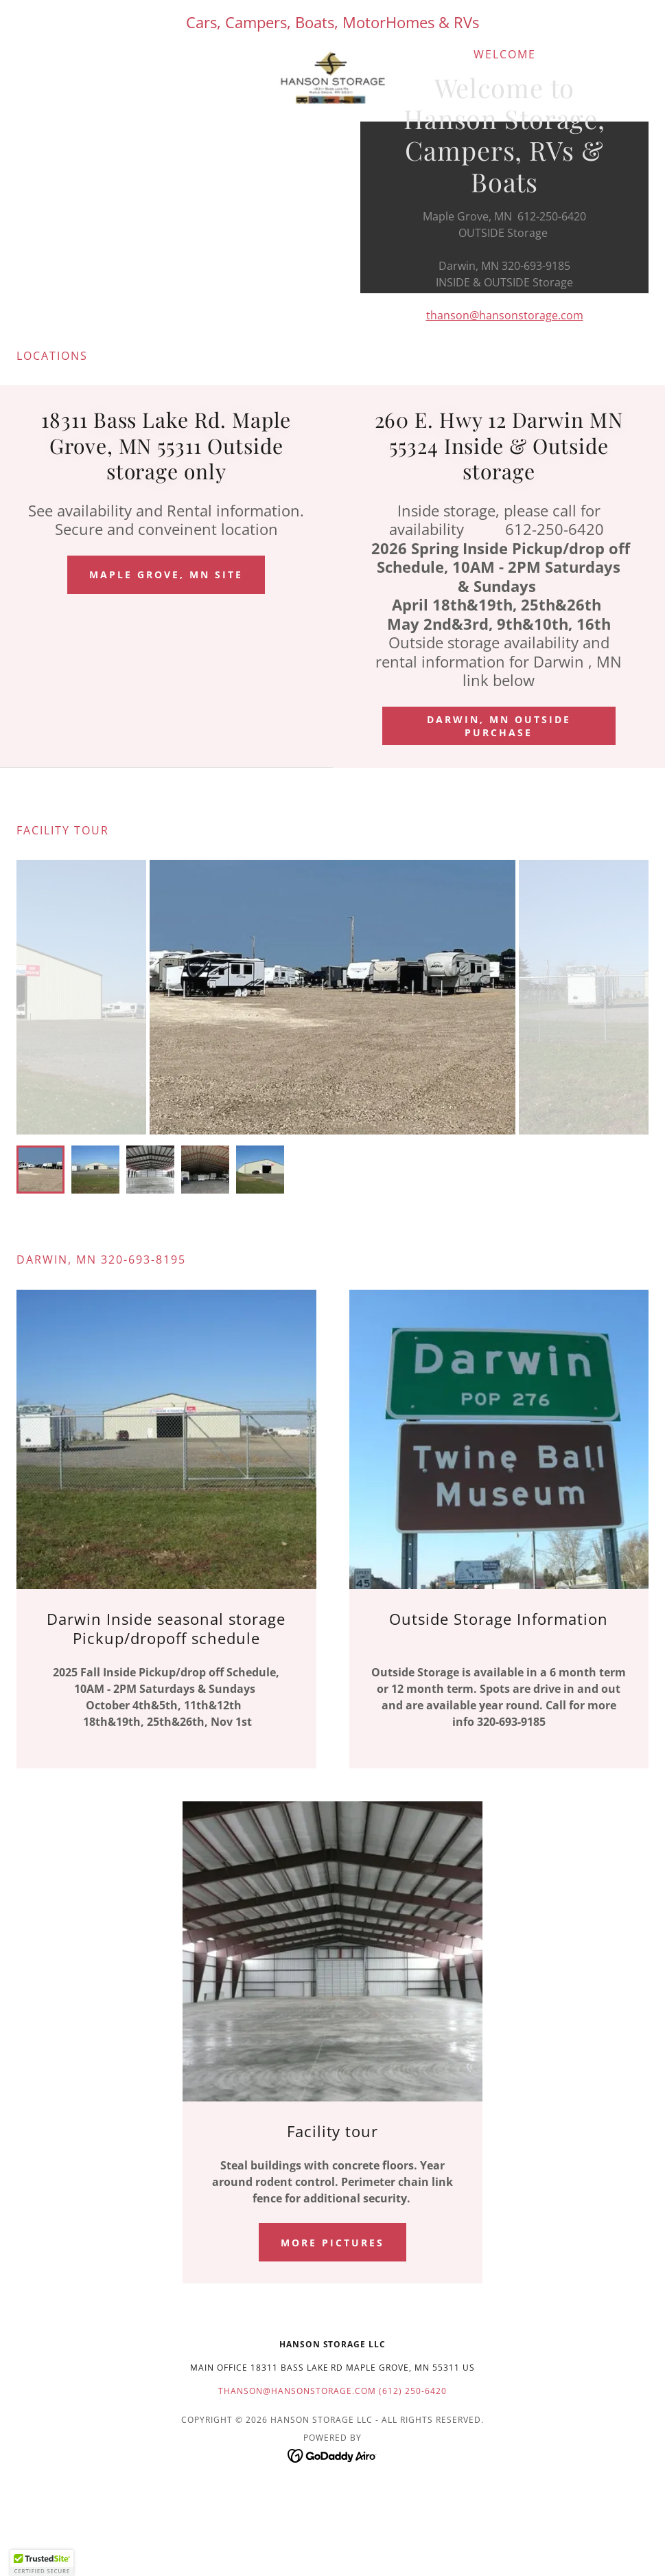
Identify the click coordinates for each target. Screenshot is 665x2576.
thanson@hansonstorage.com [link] (297, 2391)
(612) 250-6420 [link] (413, 2391)
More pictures (332, 2242)
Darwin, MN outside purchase (499, 726)
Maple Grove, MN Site (166, 574)
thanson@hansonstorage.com (504, 315)
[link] (332, 77)
